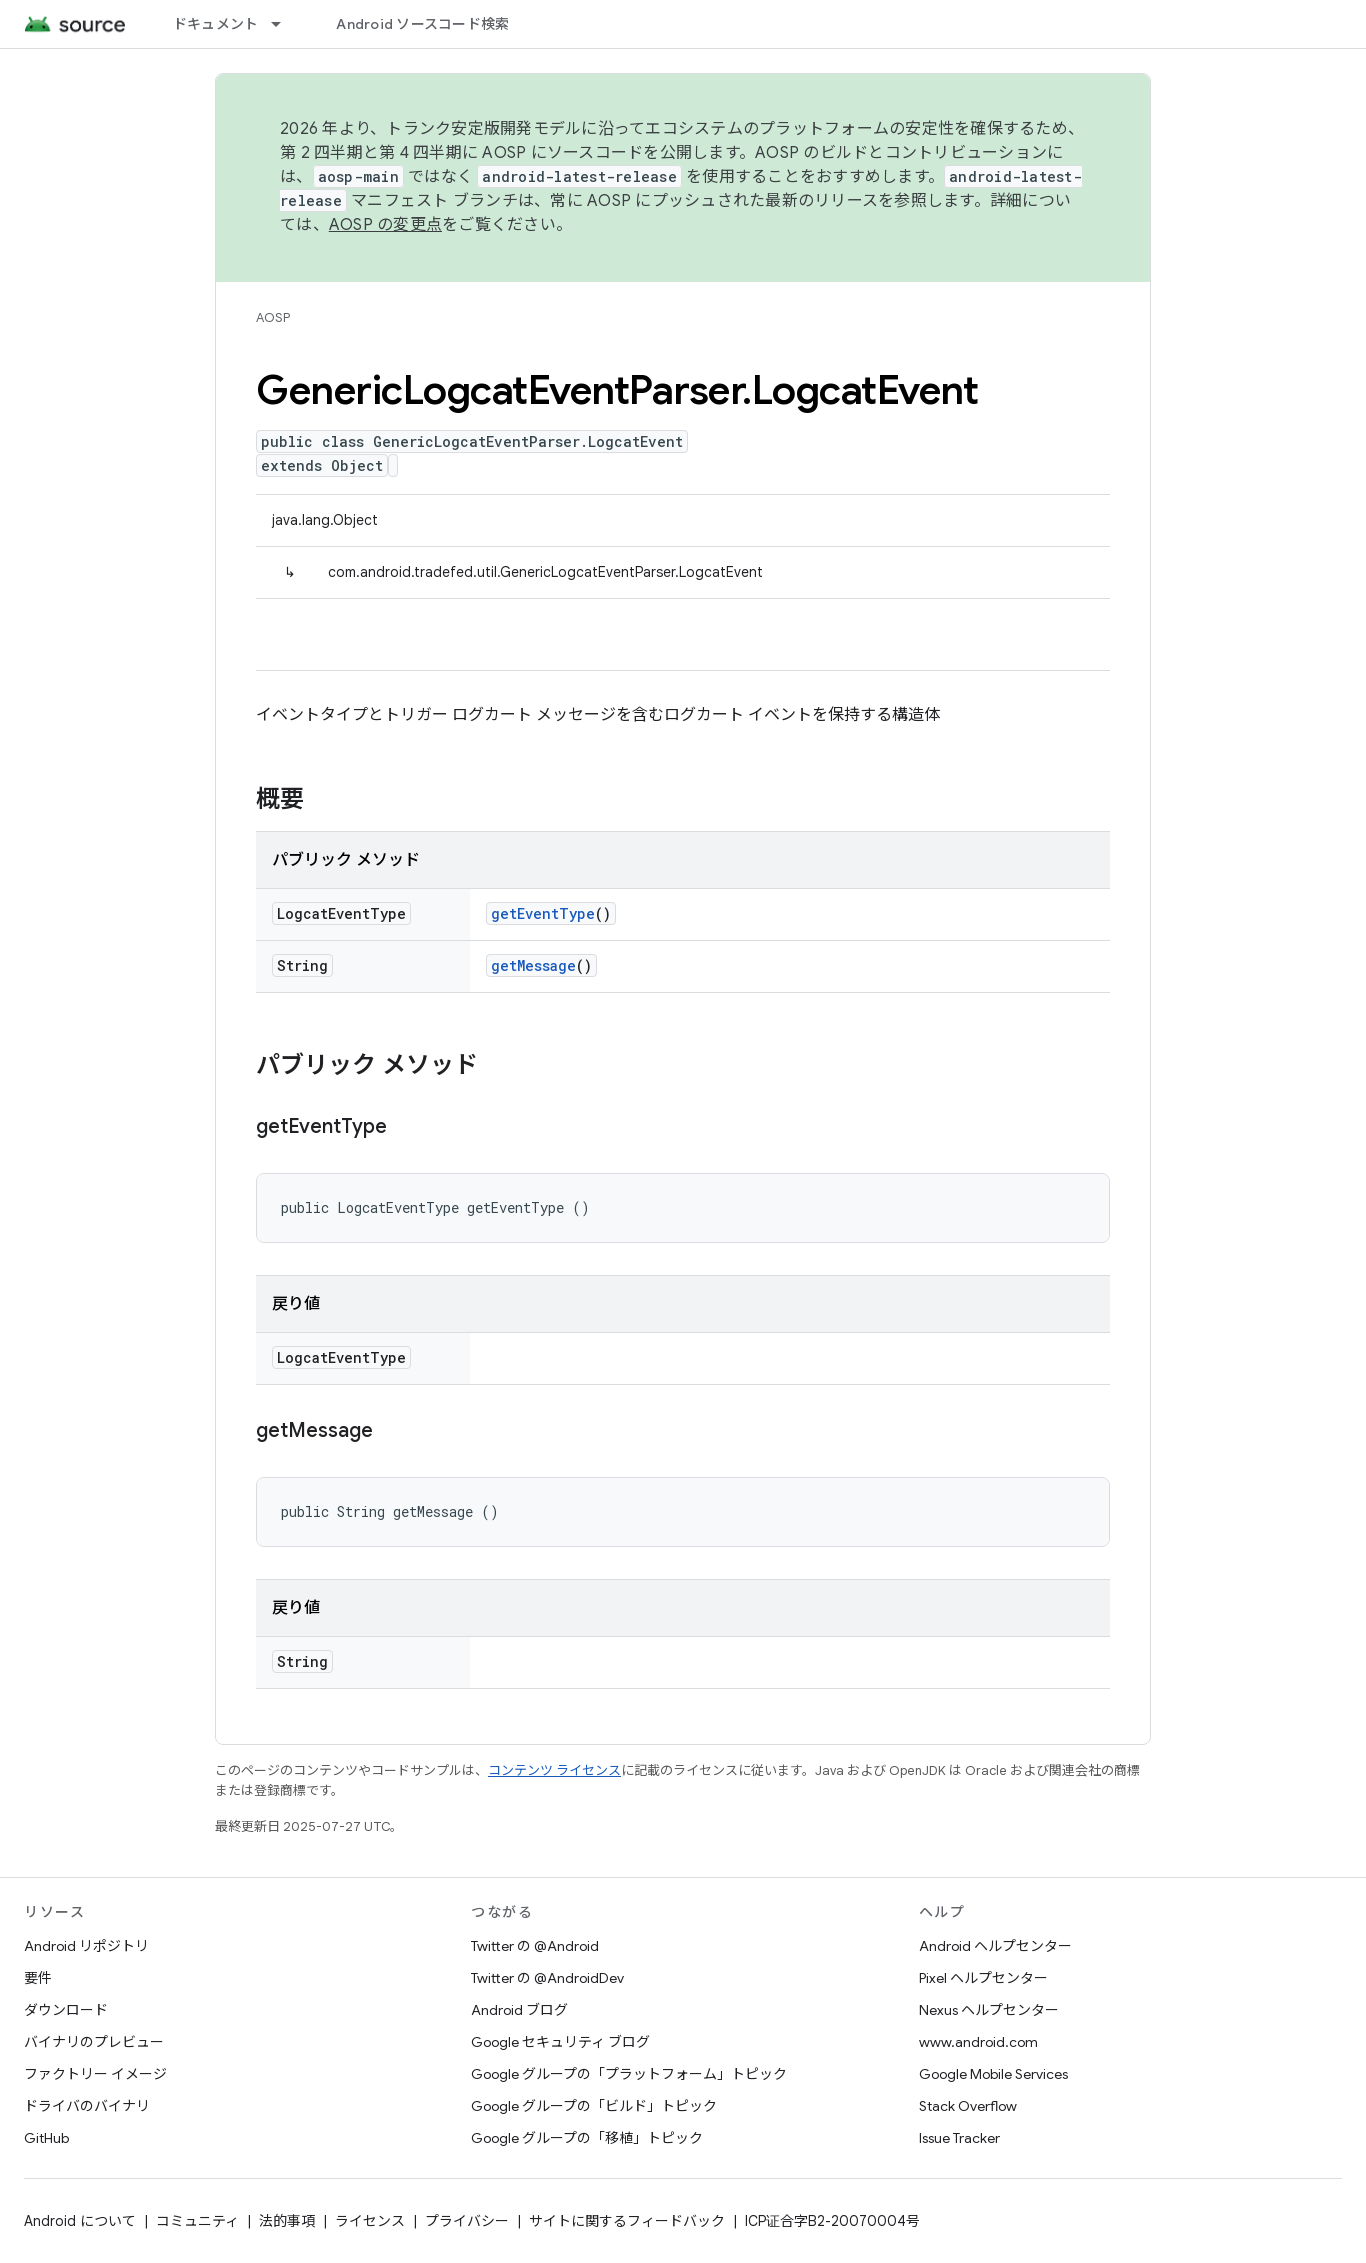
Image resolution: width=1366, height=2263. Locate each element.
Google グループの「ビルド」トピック (594, 2106)
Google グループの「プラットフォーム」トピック (629, 2074)
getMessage (533, 965)
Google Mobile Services (993, 2074)
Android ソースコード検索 (422, 24)
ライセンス (370, 2221)
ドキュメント (216, 24)
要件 (38, 1978)
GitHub (46, 2138)
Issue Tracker (959, 2138)
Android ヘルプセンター (995, 1946)
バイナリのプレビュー (94, 2042)
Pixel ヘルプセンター (983, 1978)
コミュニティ (197, 2221)
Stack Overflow (968, 2106)
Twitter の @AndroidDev (547, 1978)
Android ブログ (519, 2010)
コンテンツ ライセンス (554, 1770)
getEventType (543, 913)
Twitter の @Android (535, 1946)
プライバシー (467, 2221)
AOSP (273, 317)
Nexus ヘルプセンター (989, 2010)
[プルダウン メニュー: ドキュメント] (285, 24)
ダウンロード (66, 2010)
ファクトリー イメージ (95, 2074)
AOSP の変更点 (385, 225)
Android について (80, 2221)
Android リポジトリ (86, 1946)
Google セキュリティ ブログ (560, 2042)
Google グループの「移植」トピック (587, 2138)
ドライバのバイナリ (87, 2106)
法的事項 (287, 2221)
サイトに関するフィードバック (627, 2221)
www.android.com (978, 2042)
